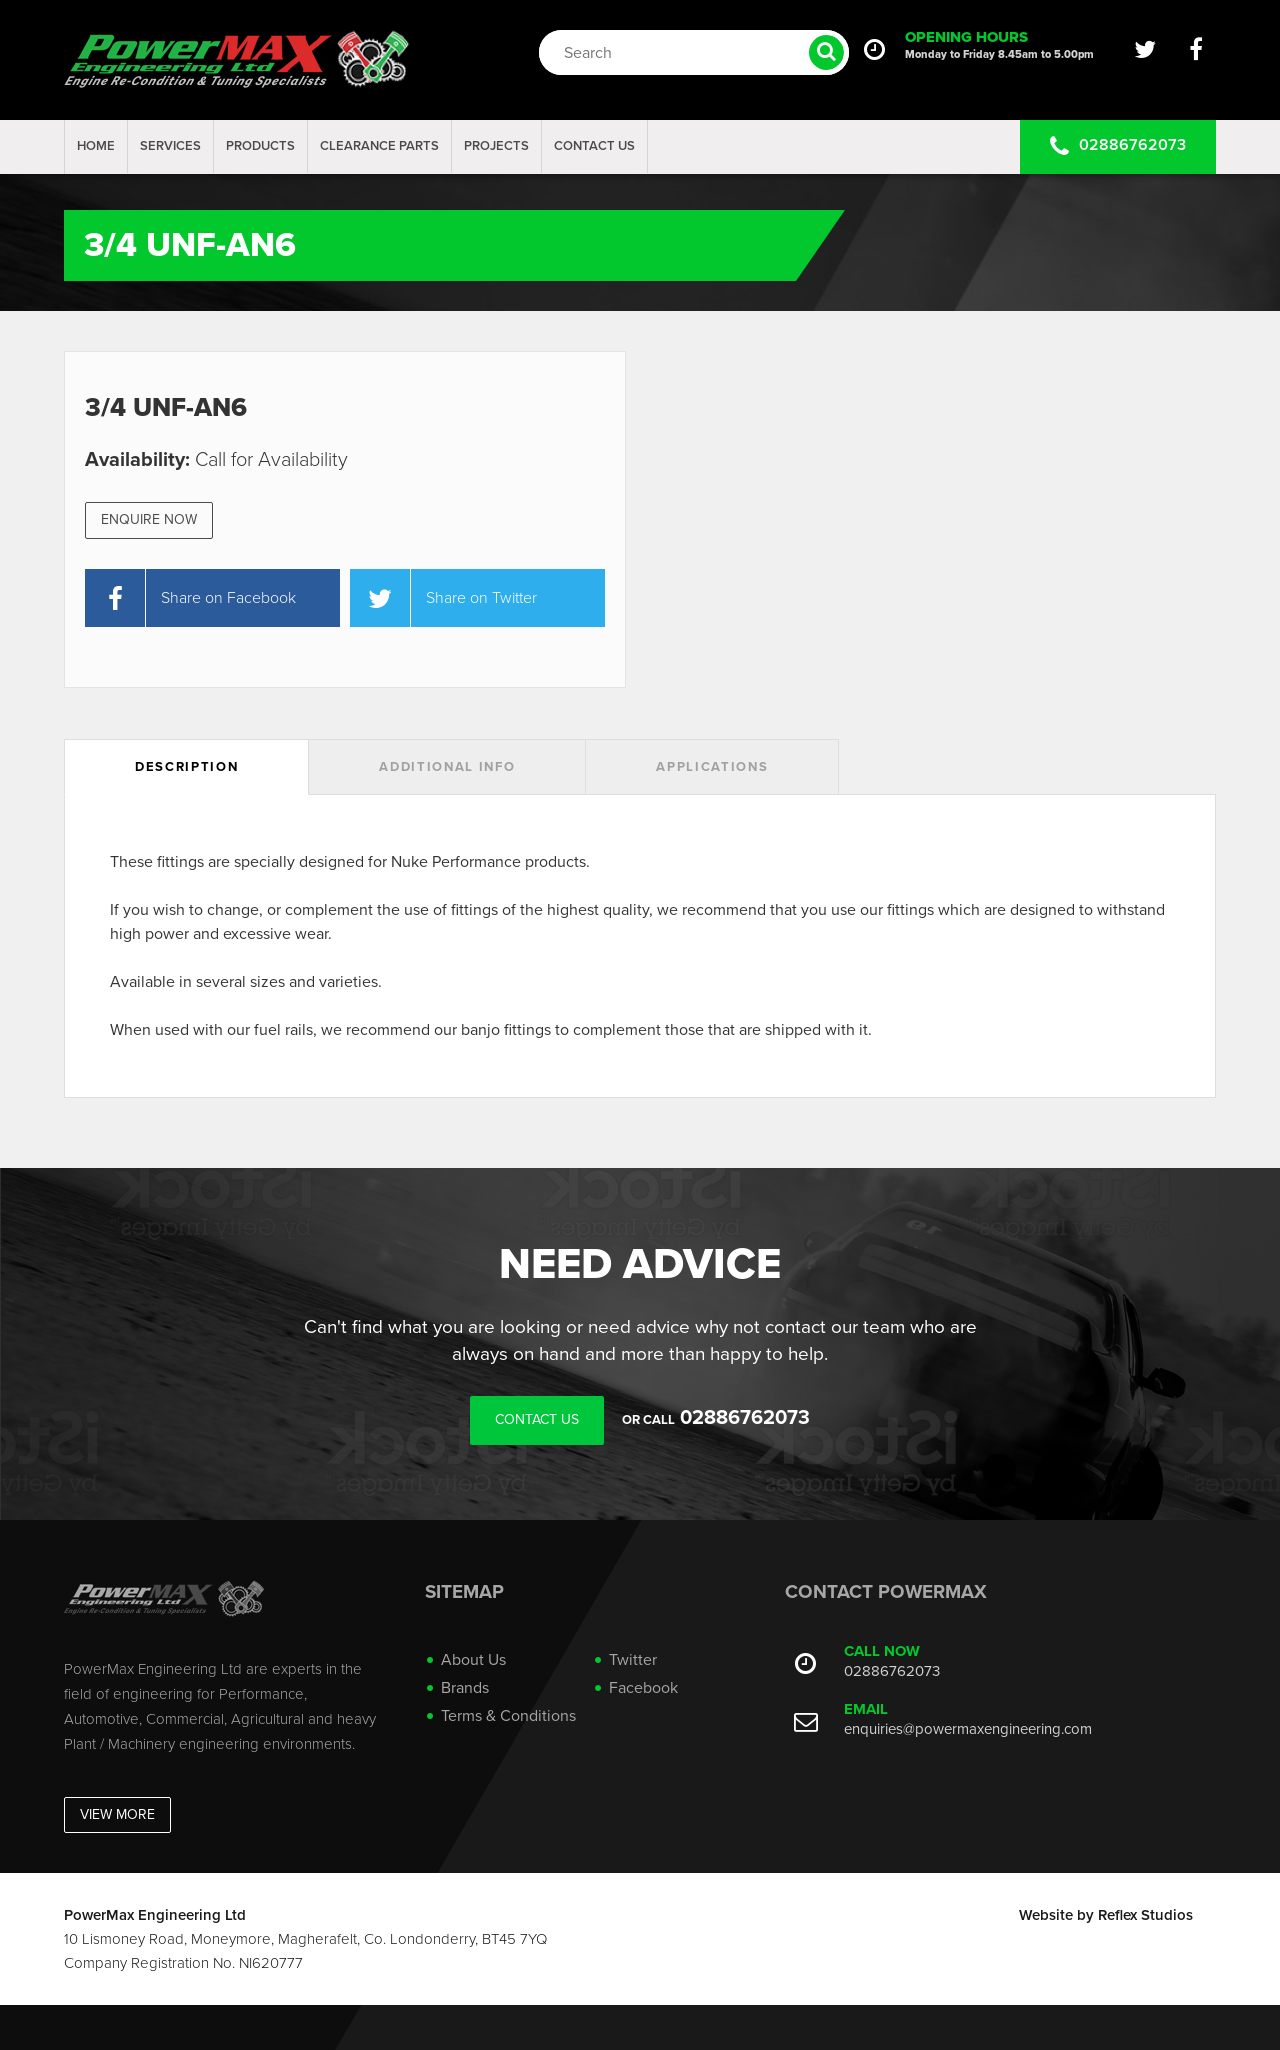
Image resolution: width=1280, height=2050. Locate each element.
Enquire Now (149, 519)
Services (170, 146)
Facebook (643, 1688)
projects (496, 146)
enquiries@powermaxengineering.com (968, 1729)
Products (260, 146)
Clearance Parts (379, 146)
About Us (473, 1660)
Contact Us (594, 146)
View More (117, 1814)
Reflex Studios (1145, 1915)
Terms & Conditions (508, 1716)
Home (96, 146)
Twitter (633, 1660)
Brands (465, 1688)
